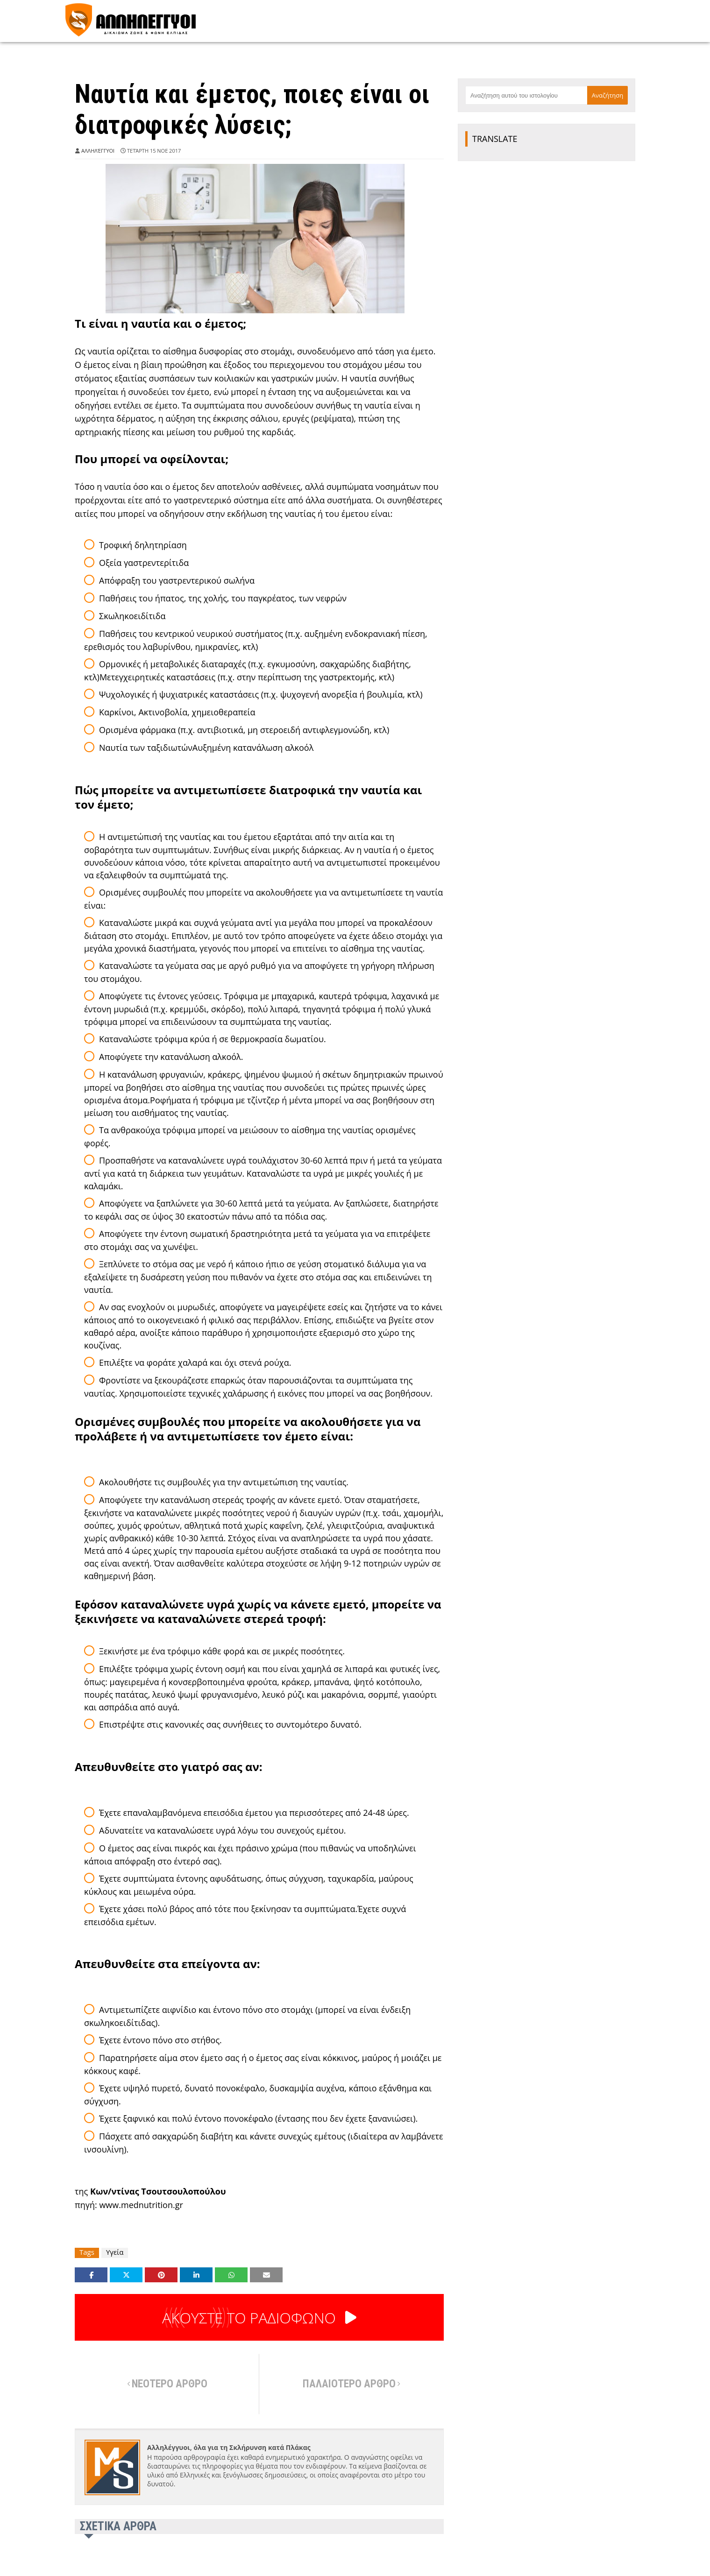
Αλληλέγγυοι (97, 150)
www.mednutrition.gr (141, 2204)
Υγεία (114, 2252)
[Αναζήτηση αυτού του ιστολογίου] (526, 95)
